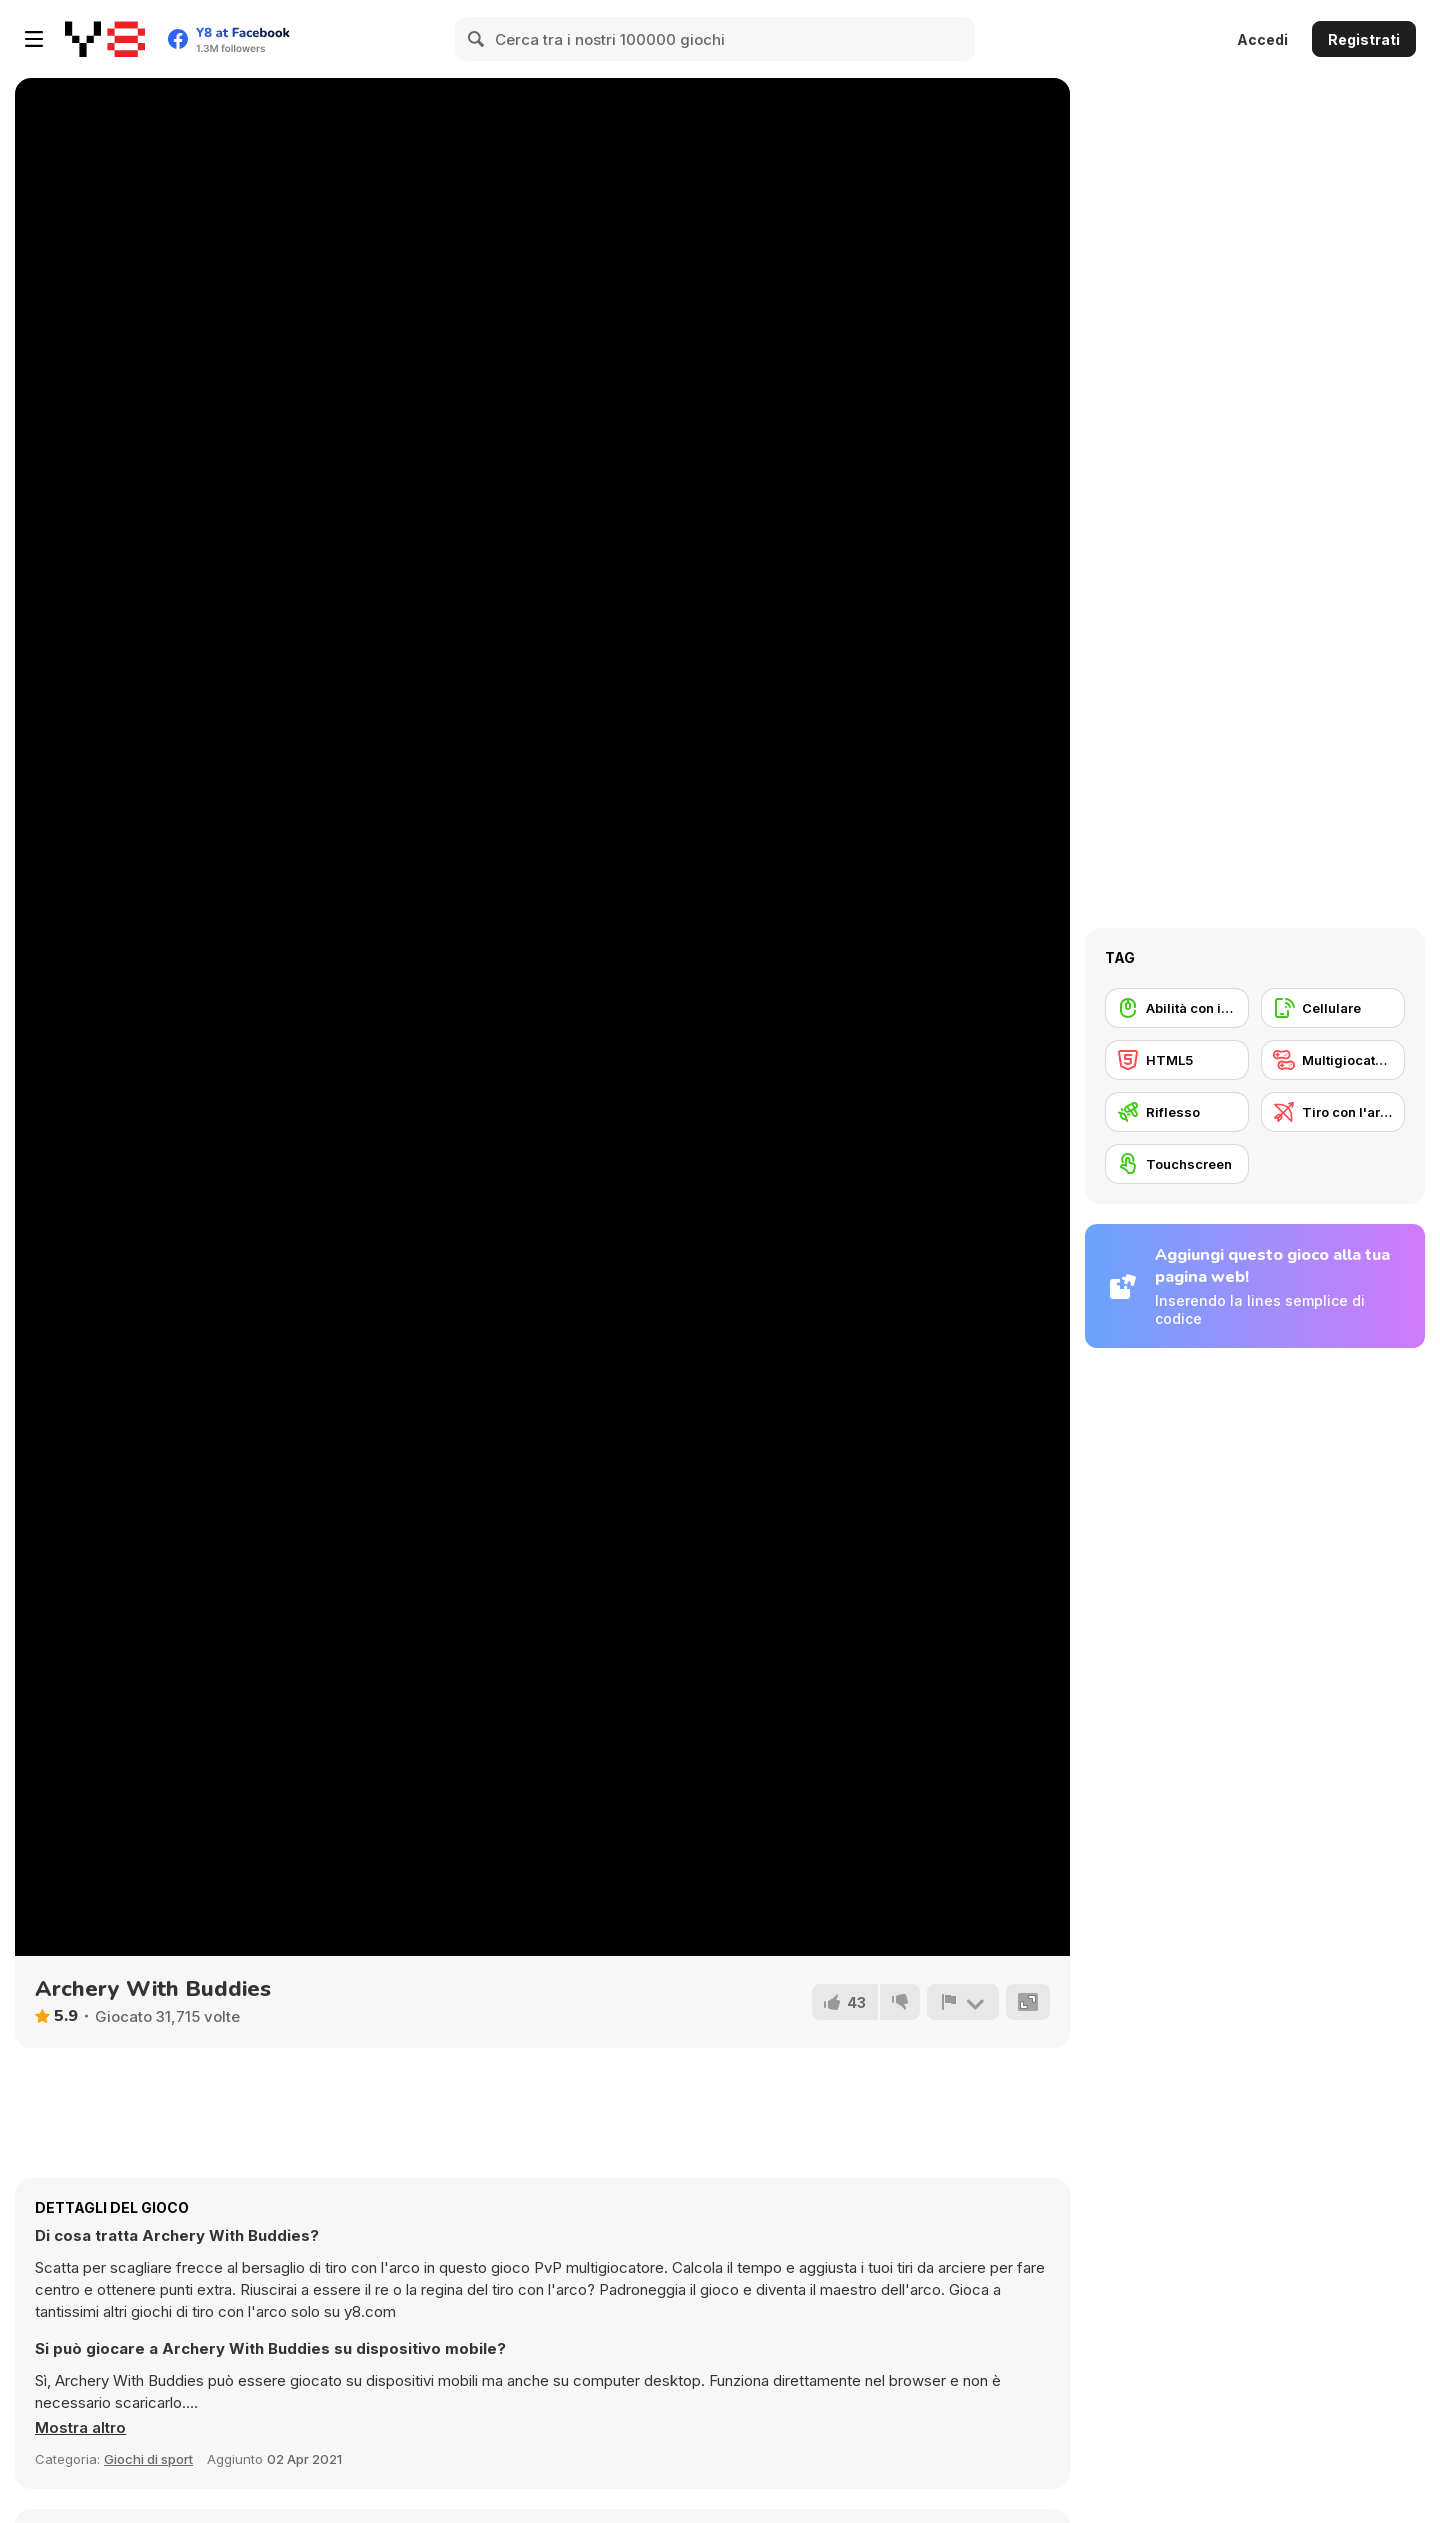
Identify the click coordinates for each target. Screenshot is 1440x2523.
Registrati (1364, 39)
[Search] (477, 39)
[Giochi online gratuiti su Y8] (105, 39)
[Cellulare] (1333, 1008)
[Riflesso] (1177, 1112)
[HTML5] (1177, 1060)
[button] (80, 2428)
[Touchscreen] (1177, 1164)
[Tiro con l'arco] (1333, 1112)
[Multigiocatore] (1333, 1060)
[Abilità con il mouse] (1177, 1008)
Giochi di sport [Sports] (148, 2459)
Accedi (1262, 39)
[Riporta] (963, 2002)
